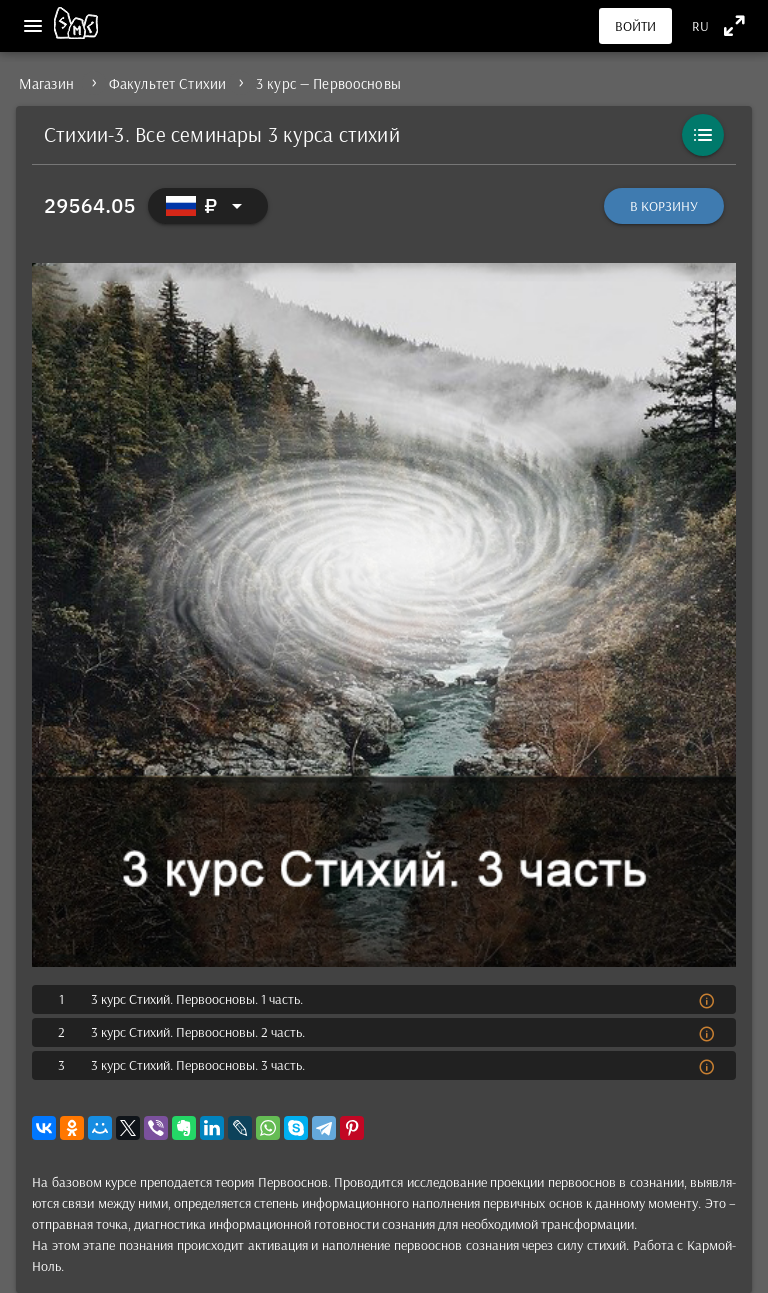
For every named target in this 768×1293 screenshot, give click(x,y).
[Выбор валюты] (208, 206)
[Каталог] (703, 135)
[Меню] (33, 26)
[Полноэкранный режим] (734, 25)
